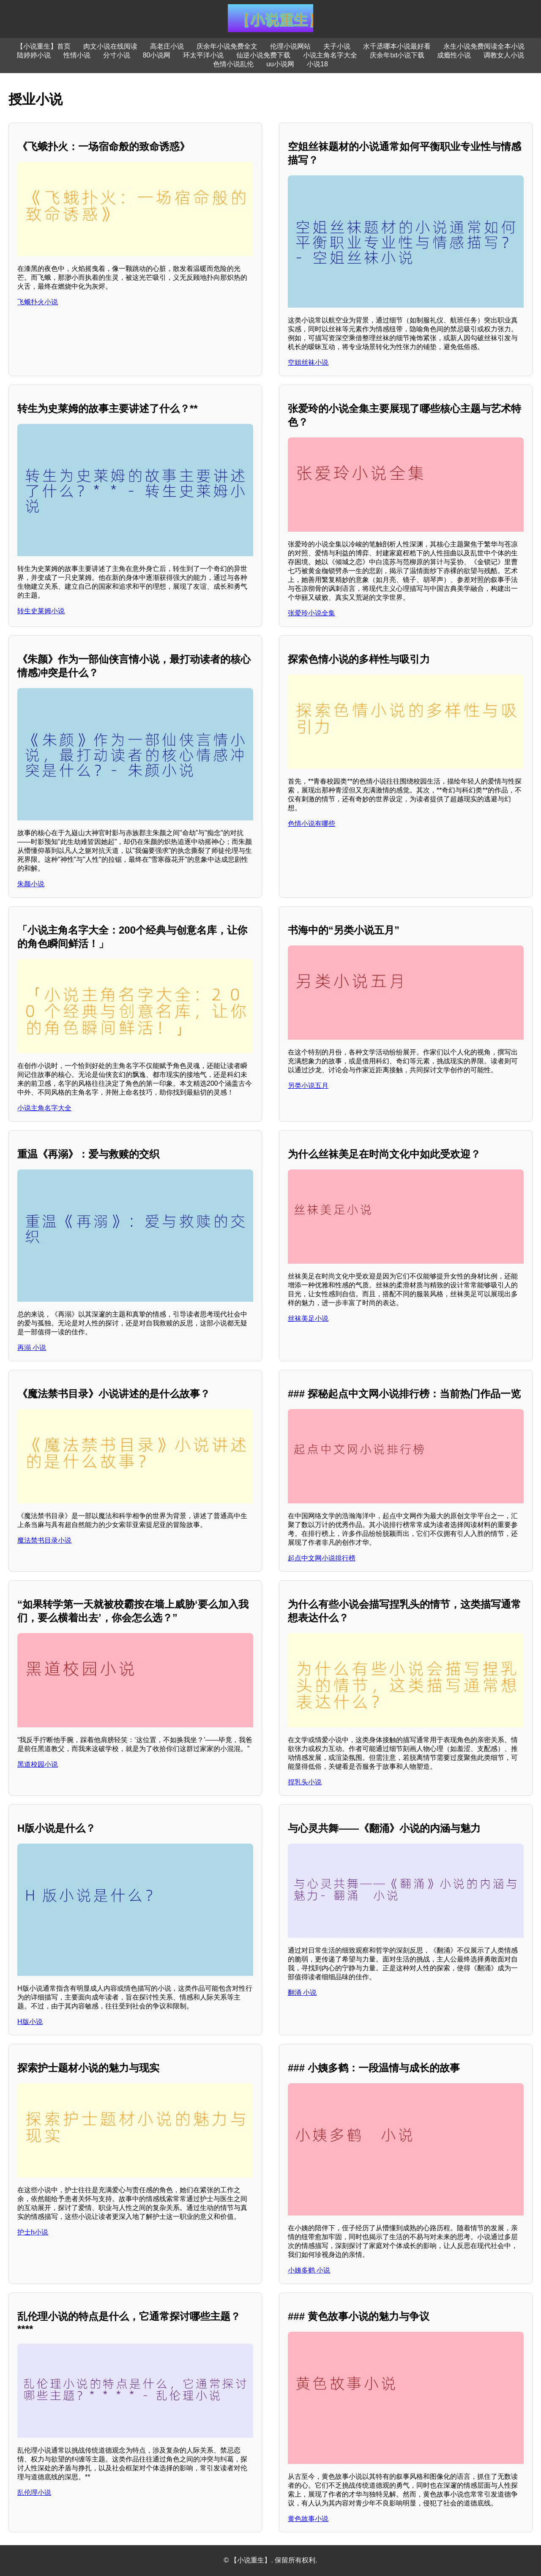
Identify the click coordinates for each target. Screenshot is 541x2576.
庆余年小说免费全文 (227, 46)
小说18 (317, 64)
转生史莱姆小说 (41, 611)
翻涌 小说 (302, 1992)
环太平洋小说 (203, 55)
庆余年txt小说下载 (397, 55)
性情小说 (76, 55)
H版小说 (30, 2021)
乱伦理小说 (34, 2492)
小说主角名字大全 (330, 55)
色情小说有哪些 (311, 823)
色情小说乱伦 (233, 64)
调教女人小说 (504, 55)
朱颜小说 (30, 884)
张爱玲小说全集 (311, 613)
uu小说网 (280, 64)
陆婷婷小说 (34, 55)
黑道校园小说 (37, 1764)
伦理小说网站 (290, 46)
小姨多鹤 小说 (309, 2270)
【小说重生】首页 (43, 46)
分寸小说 (116, 55)
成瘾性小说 (454, 55)
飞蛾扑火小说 (37, 302)
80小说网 (157, 55)
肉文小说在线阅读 (110, 46)
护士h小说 (32, 2232)
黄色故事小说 (308, 2518)
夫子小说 (336, 46)
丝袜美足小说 (308, 1318)
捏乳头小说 (305, 1782)
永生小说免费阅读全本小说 (484, 46)
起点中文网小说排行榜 (321, 1558)
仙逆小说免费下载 (263, 55)
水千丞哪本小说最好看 (397, 46)
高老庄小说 (167, 46)
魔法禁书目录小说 (44, 1540)
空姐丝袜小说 (308, 362)
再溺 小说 (31, 1347)
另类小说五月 (308, 1085)
